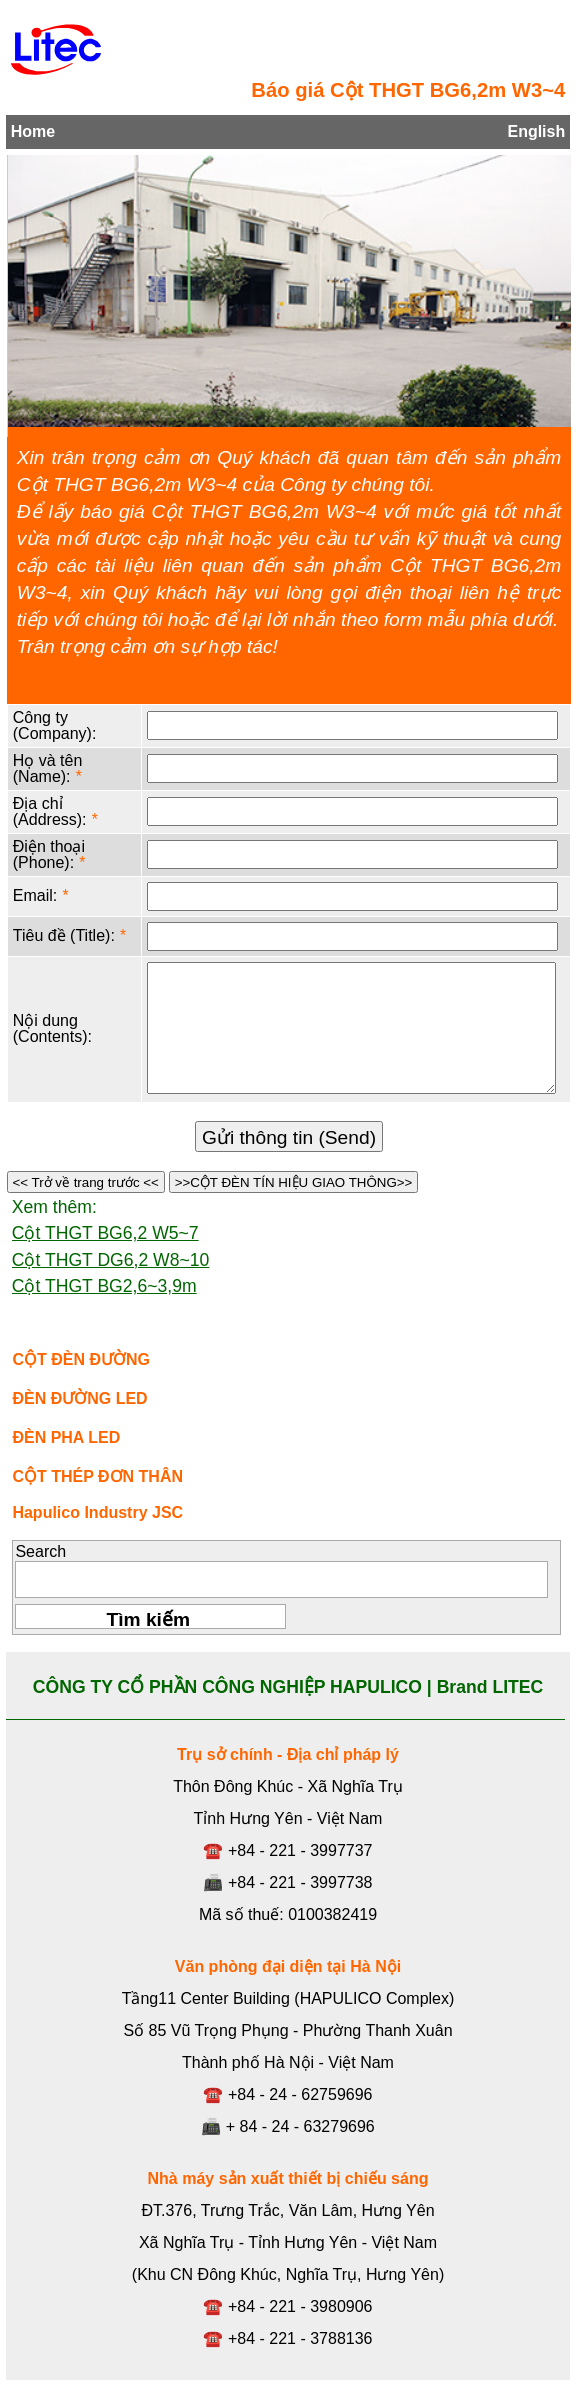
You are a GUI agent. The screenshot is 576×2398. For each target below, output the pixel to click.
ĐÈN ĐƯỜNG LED (79, 1398)
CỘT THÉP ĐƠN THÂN (97, 1476)
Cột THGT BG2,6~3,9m (104, 1286)
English (536, 131)
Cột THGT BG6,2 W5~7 (105, 1233)
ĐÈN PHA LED (66, 1437)
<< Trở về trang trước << (86, 1182)
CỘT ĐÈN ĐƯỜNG (81, 1359)
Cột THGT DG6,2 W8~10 (111, 1260)
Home (33, 131)
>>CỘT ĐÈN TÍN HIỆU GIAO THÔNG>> (293, 1182)
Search (40, 1551)
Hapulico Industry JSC (97, 1512)
